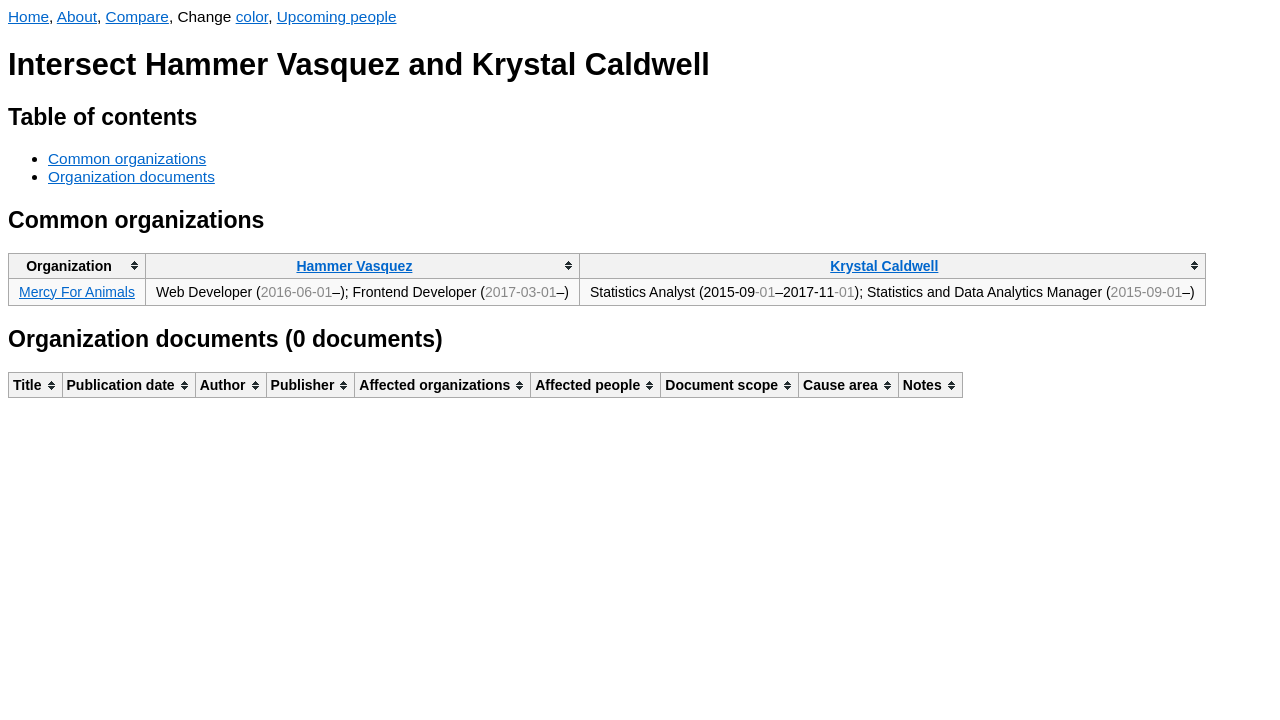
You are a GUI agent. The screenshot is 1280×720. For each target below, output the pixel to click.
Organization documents (131, 176)
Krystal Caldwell (884, 266)
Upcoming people (337, 16)
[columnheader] (77, 265)
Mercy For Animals (77, 292)
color (252, 16)
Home (28, 16)
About (77, 16)
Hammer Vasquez (354, 266)
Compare (137, 16)
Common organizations (127, 158)
